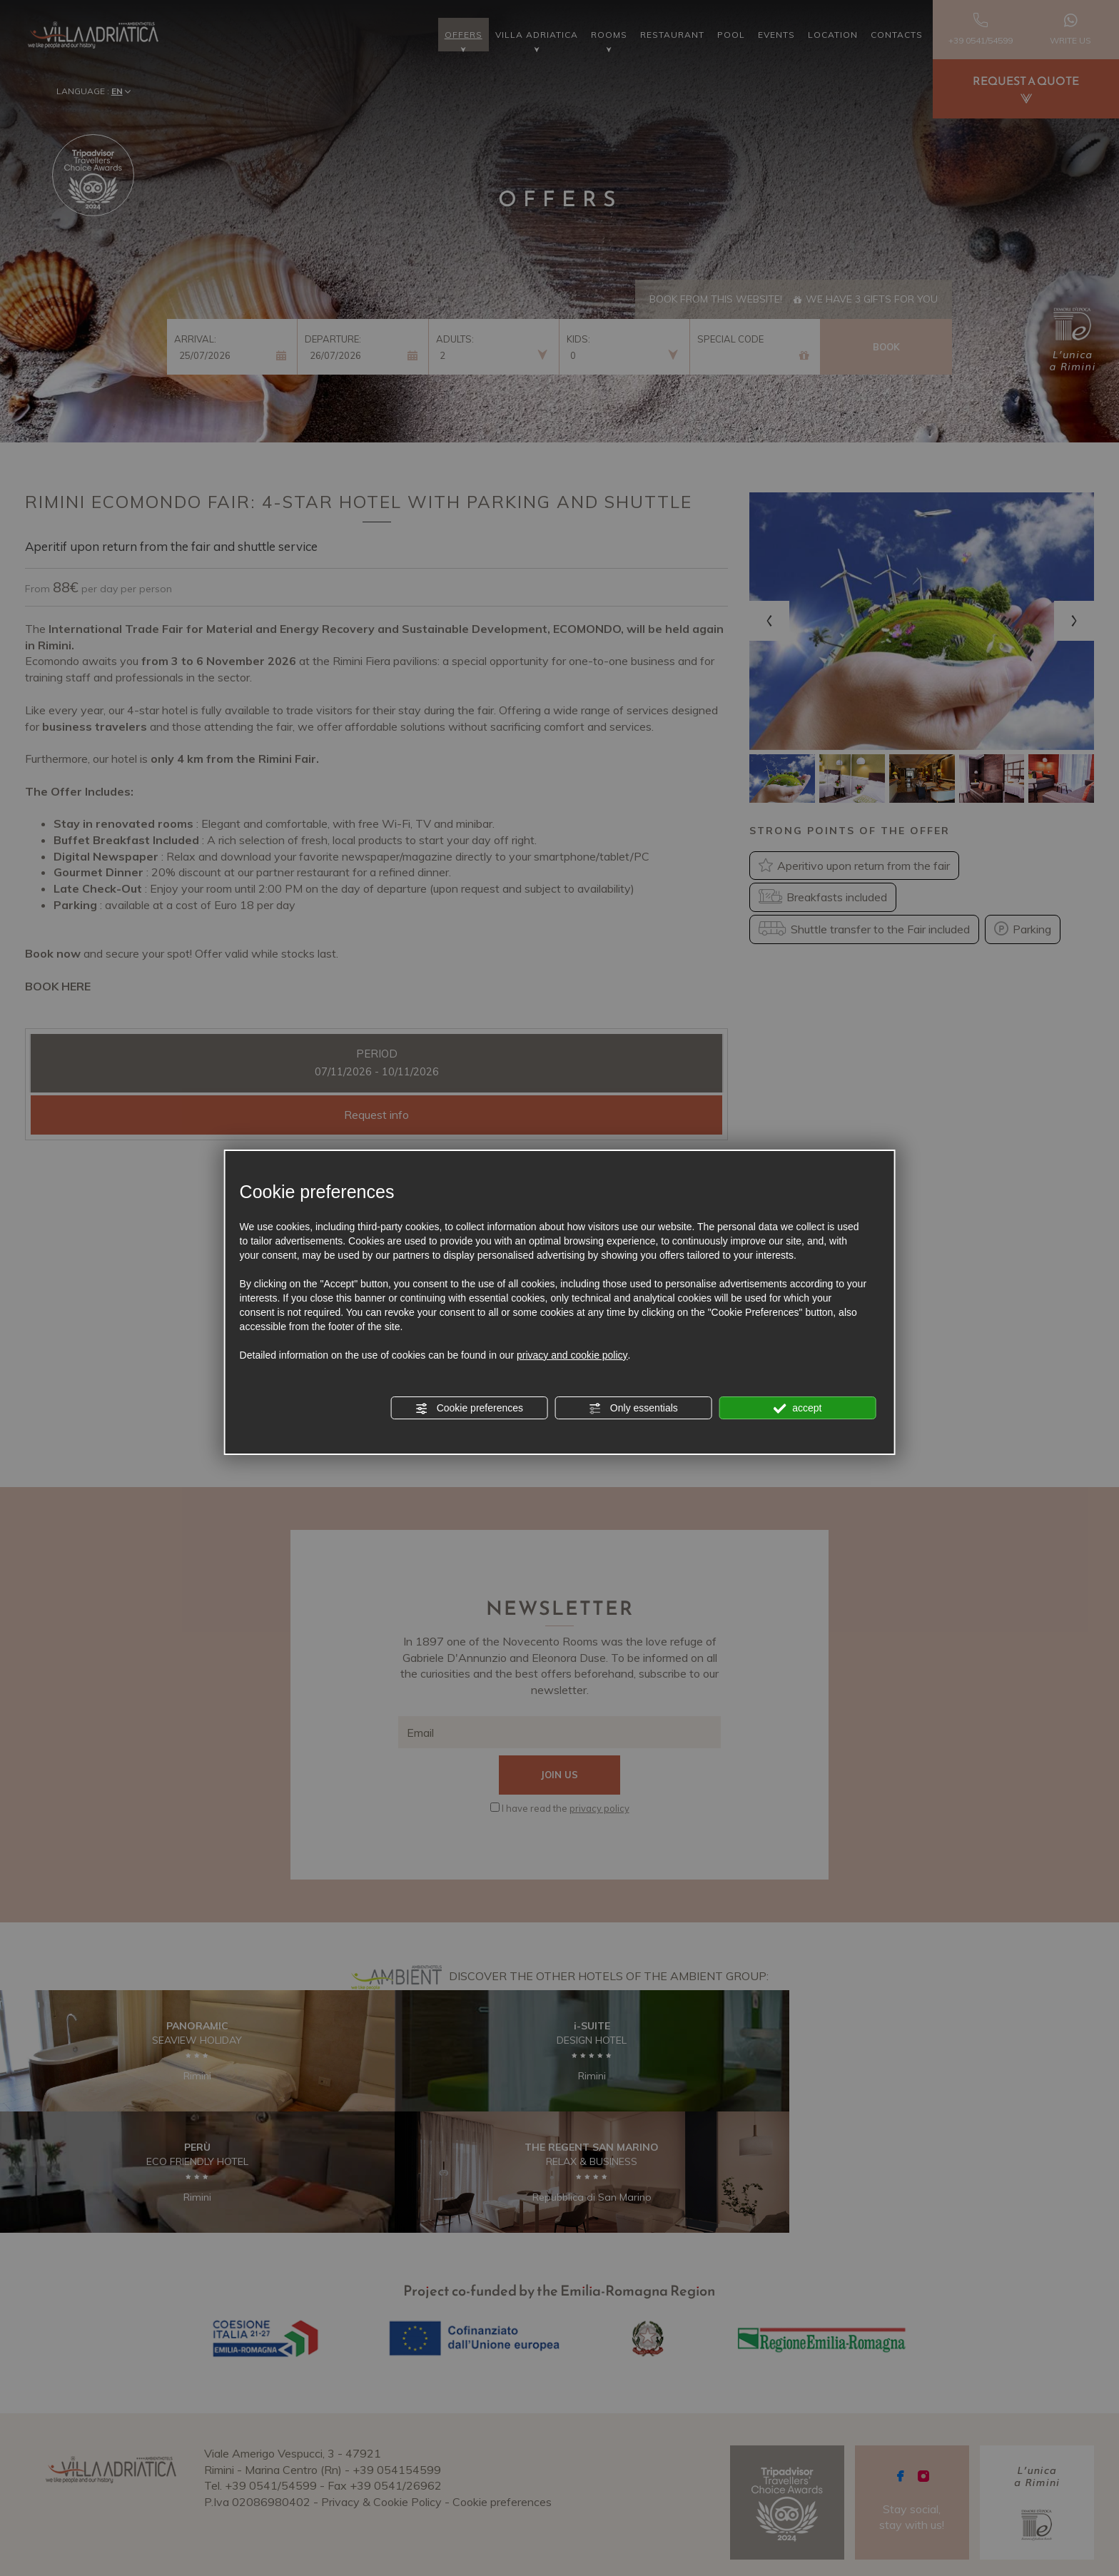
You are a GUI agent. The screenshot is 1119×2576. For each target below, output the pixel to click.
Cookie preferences (469, 1408)
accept (797, 1408)
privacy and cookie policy (572, 1355)
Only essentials (633, 1408)
